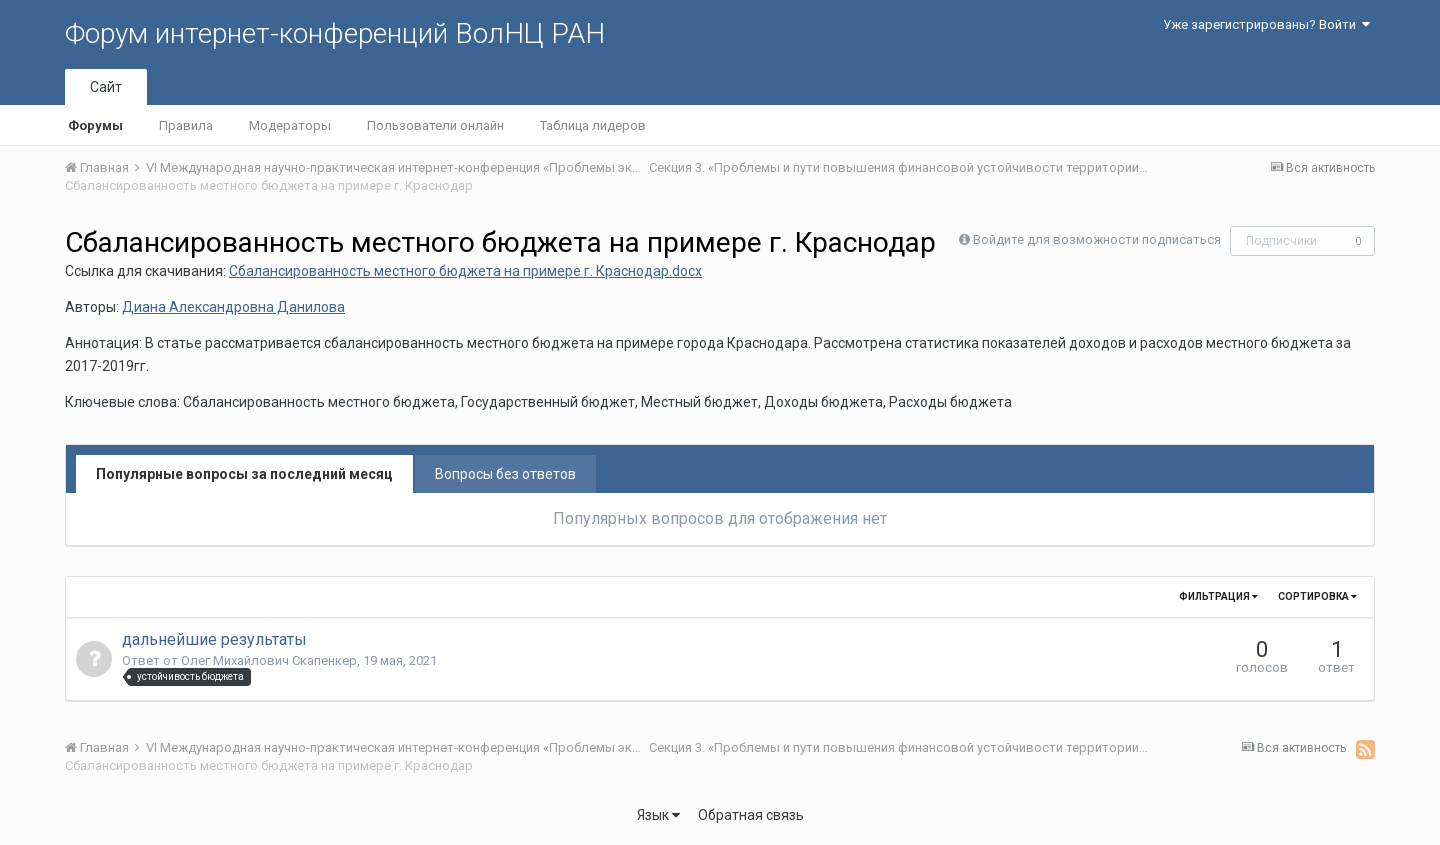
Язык (658, 815)
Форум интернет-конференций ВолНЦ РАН (335, 33)
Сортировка (1317, 596)
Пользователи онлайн (435, 125)
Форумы (95, 125)
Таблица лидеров (593, 125)
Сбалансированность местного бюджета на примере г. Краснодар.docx (465, 271)
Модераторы (290, 125)
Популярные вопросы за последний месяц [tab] (244, 474)
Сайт (106, 87)
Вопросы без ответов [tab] (505, 474)
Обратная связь (751, 815)
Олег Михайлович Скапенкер (269, 660)
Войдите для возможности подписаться (1097, 239)
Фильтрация (1218, 596)
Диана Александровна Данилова (233, 307)
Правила (186, 125)
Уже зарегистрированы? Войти (1266, 24)
